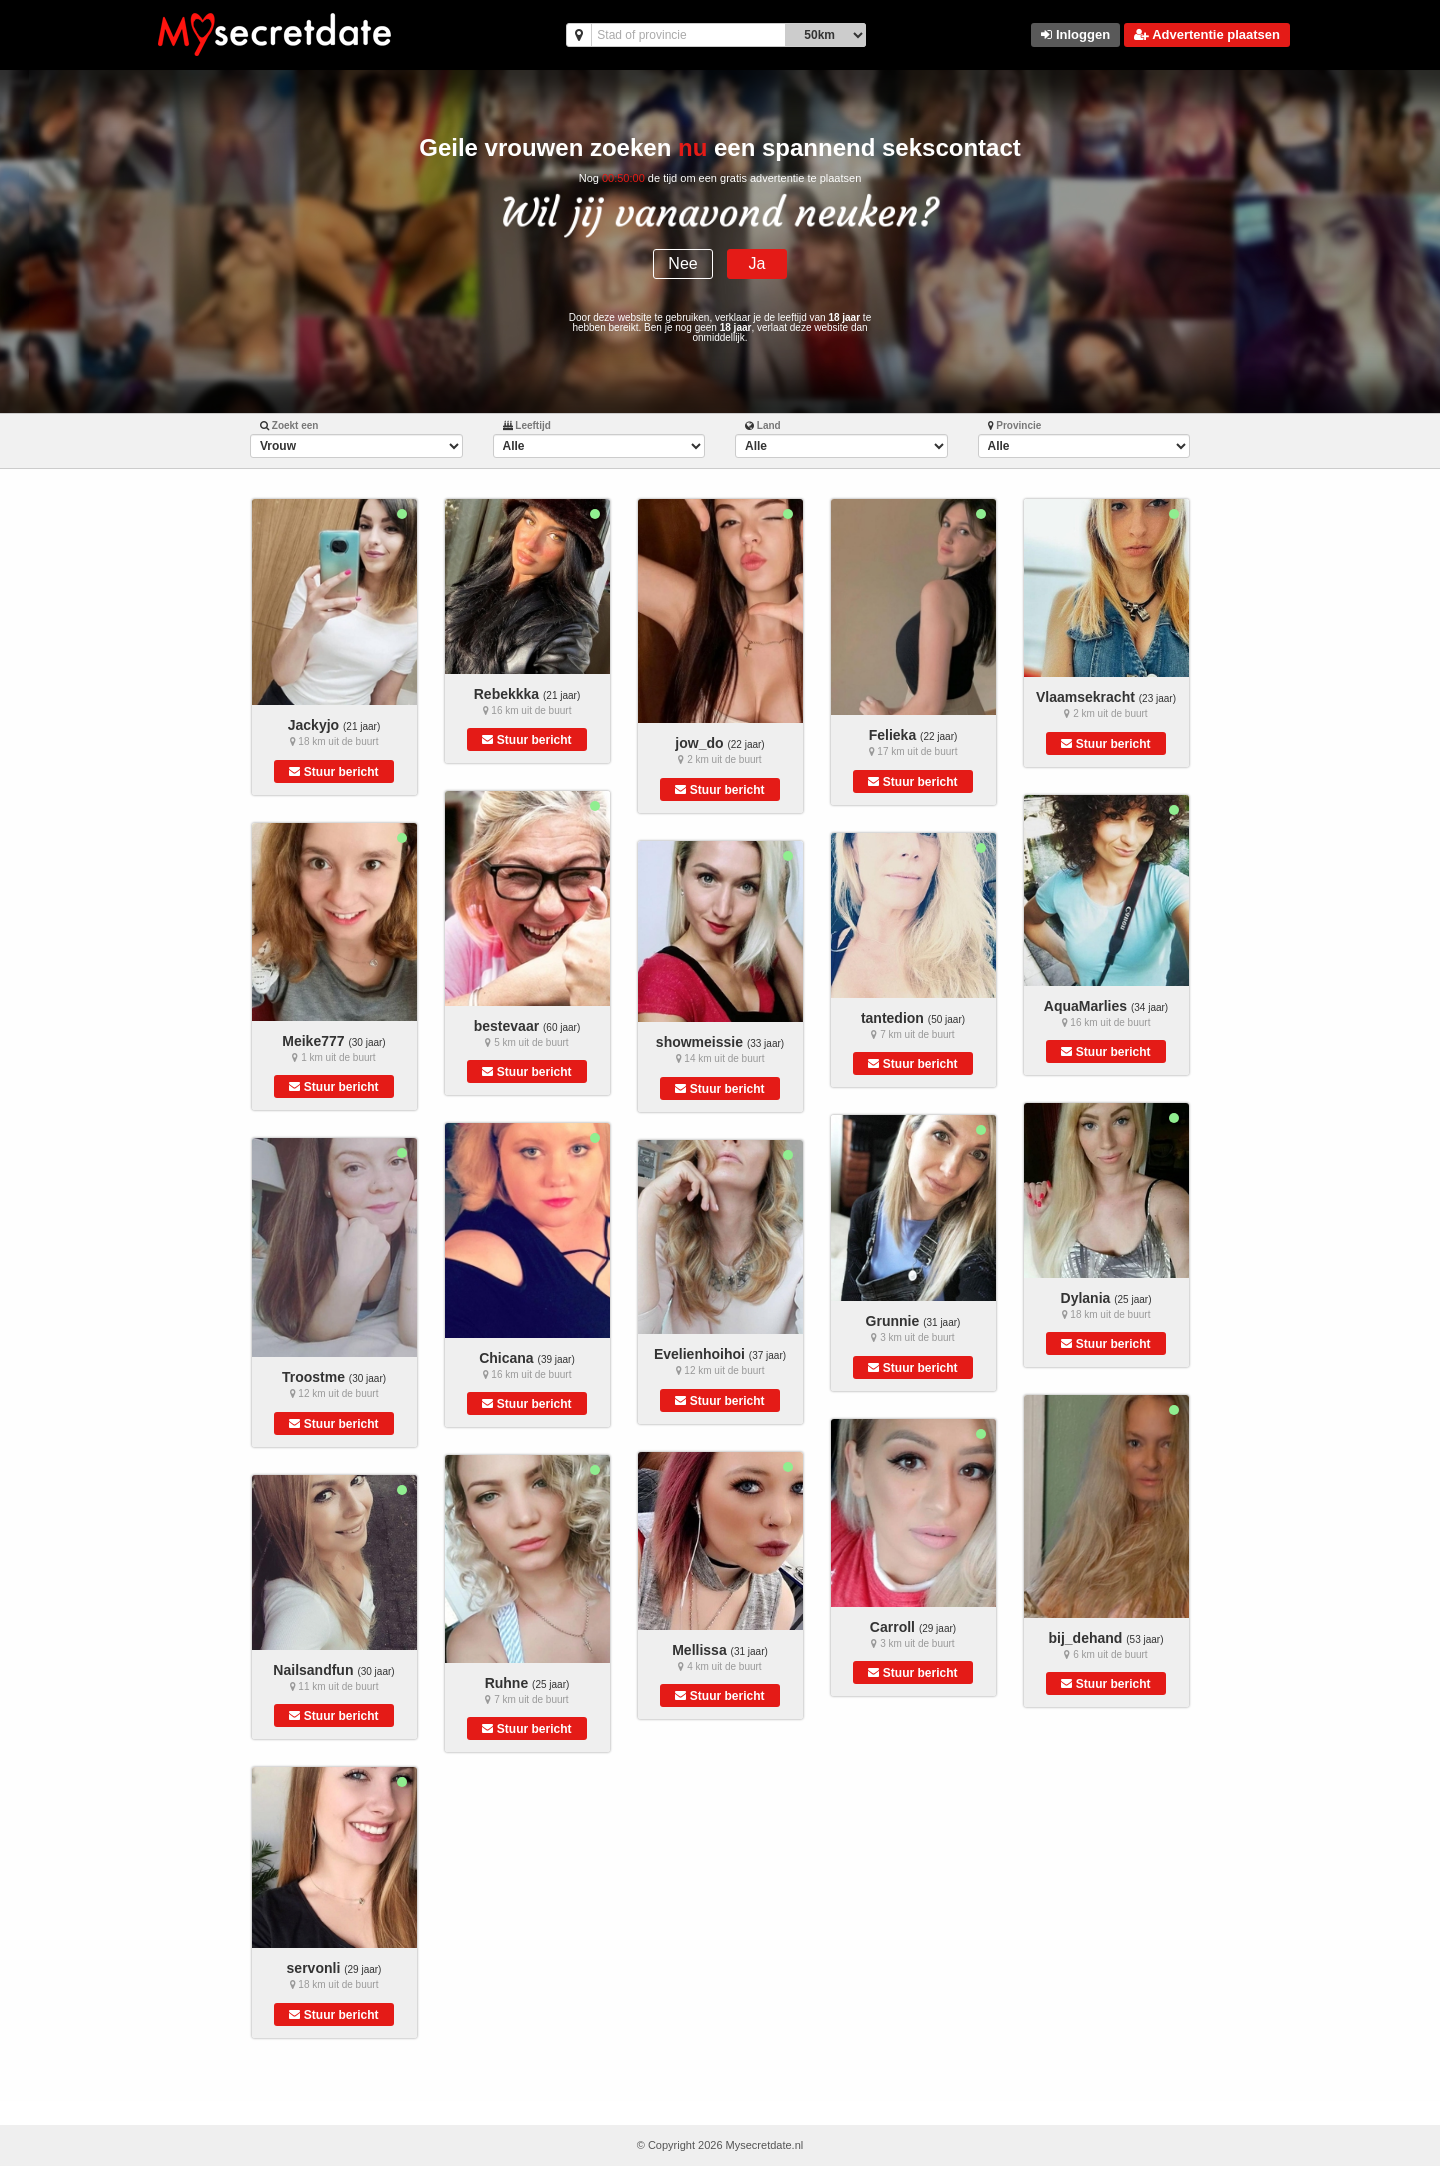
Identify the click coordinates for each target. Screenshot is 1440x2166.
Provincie (1015, 425)
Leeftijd (527, 425)
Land (763, 425)
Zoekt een (289, 425)
